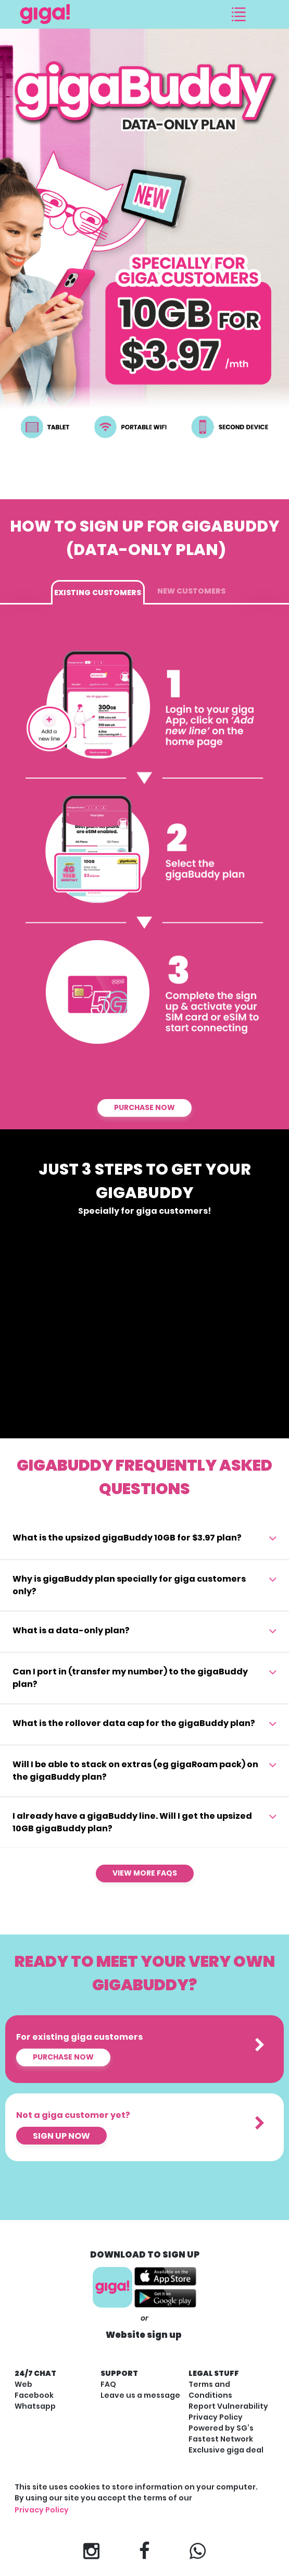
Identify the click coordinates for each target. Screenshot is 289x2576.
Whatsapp (35, 2406)
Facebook (34, 2395)
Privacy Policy (216, 2417)
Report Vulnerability (228, 2406)
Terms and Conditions (210, 2389)
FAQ (108, 2384)
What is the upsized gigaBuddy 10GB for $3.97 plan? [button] (127, 1538)
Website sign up (144, 2335)
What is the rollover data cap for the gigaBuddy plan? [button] (133, 1723)
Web (23, 2384)
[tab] (144, 1539)
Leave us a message (140, 2395)
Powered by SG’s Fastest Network (221, 2433)
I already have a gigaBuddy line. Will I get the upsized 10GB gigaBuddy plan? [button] (132, 1822)
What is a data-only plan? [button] (71, 1630)
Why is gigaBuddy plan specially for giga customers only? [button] (129, 1585)
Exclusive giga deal (226, 2450)
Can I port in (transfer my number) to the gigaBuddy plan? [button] (130, 1678)
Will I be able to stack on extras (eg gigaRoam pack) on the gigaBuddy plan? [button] (135, 1770)
